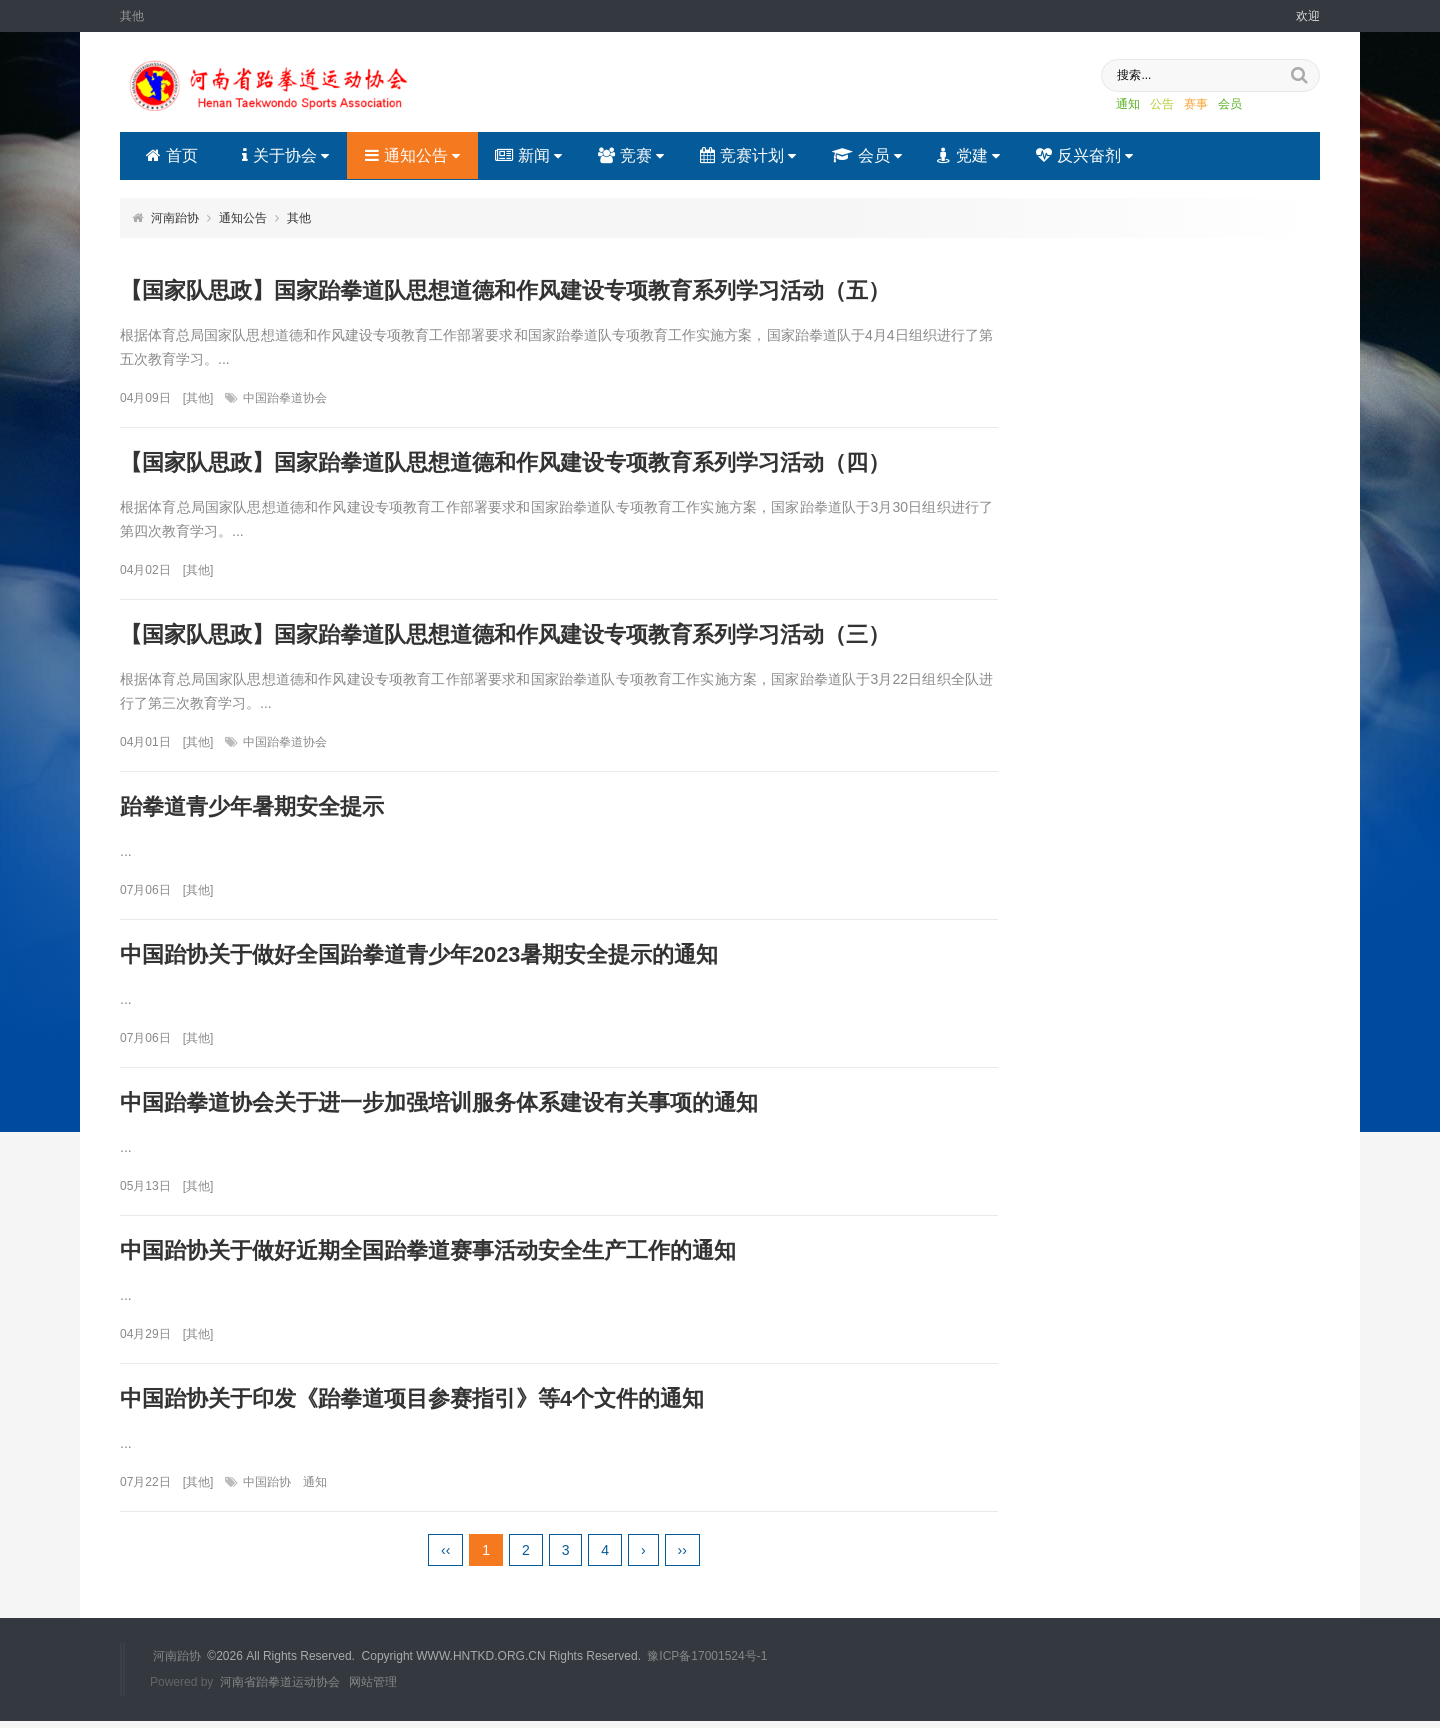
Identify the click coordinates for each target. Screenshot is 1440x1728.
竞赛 (632, 155)
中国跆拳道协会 (285, 399)
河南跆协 (175, 218)
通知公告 (412, 155)
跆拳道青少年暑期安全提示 (252, 809)
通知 (1115, 105)
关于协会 (285, 155)
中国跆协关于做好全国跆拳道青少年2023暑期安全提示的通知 (419, 958)
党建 (970, 155)
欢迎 (1308, 16)
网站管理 (373, 1690)
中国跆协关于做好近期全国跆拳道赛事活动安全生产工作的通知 (428, 1256)
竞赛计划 (749, 155)
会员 (1217, 105)
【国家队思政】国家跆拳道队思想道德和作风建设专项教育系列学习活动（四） (505, 463)
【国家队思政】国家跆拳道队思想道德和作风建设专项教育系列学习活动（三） (505, 636)
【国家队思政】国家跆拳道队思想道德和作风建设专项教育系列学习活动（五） (505, 290)
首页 (172, 155)
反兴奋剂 (1086, 155)
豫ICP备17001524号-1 (707, 1664)
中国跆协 (267, 1490)
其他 (299, 218)
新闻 (529, 155)
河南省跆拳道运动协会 (280, 1690)
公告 (1149, 105)
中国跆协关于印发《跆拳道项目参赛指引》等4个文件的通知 (412, 1405)
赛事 (1183, 105)
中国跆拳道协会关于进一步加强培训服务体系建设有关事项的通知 (439, 1107)
